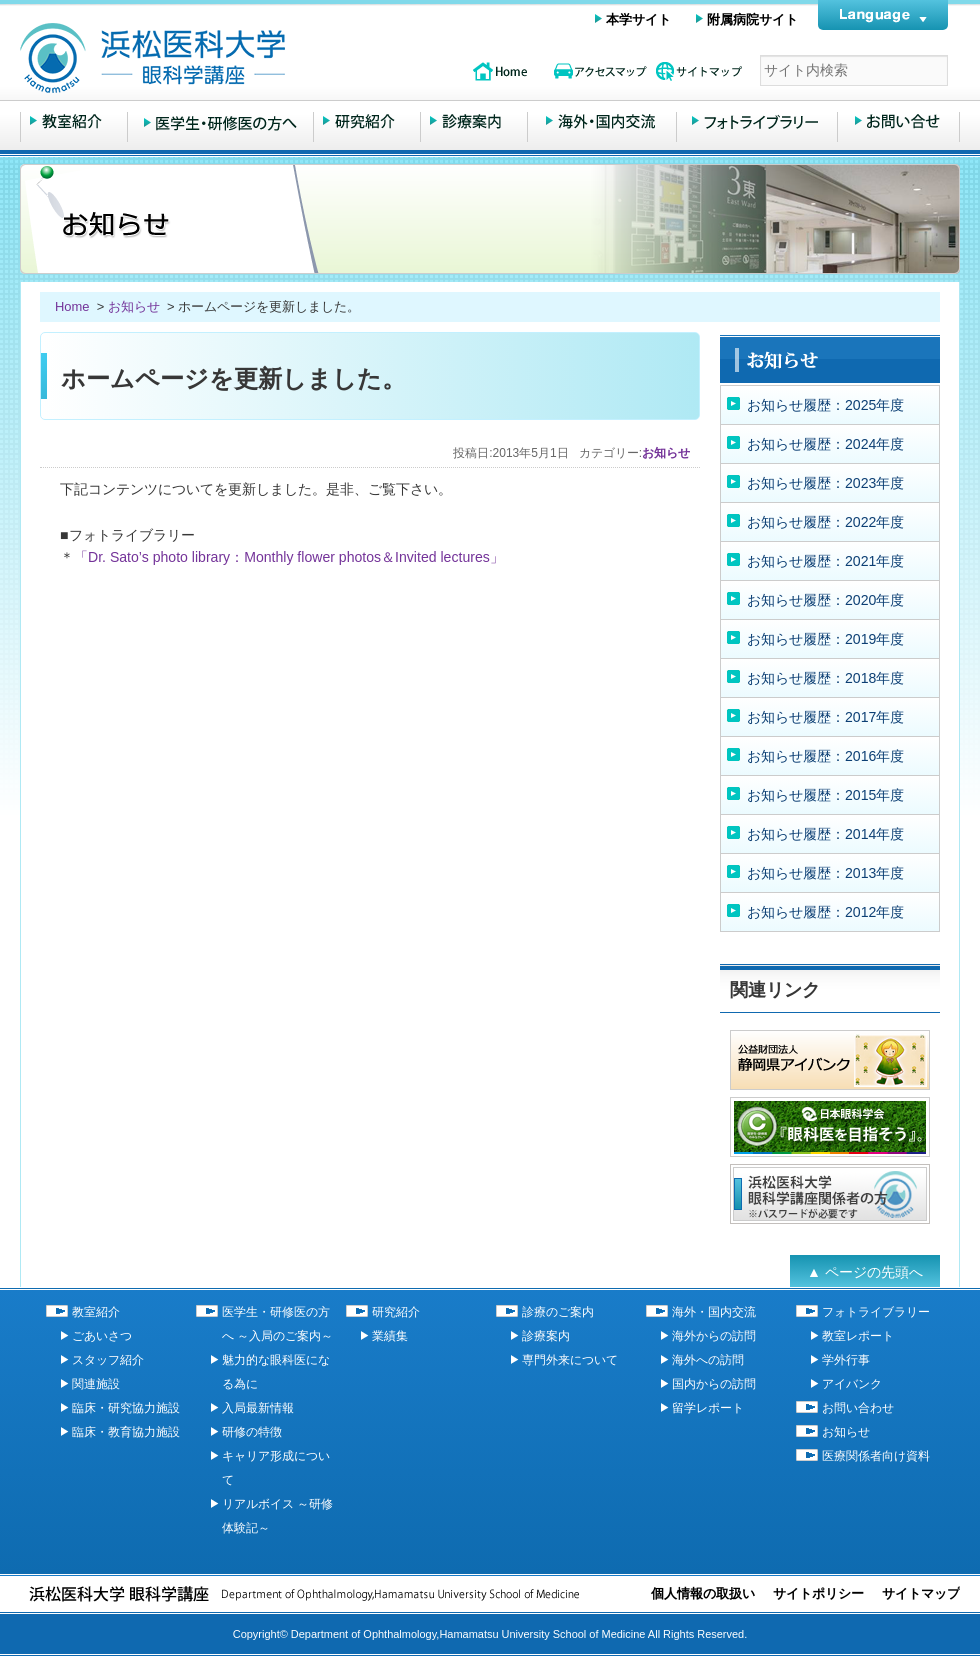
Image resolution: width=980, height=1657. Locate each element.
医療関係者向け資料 (876, 1456)
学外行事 (846, 1360)
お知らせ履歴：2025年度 (825, 405)
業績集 (390, 1336)
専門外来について (570, 1360)
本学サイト (638, 19)
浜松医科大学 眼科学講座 (230, 58)
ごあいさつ (102, 1336)
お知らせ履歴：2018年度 (825, 678)
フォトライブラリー (757, 122)
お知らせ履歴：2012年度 (825, 912)
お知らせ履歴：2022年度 (825, 522)
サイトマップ (700, 71)
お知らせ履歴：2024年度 (825, 444)
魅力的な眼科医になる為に (276, 1372)
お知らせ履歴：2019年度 (825, 639)
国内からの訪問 (714, 1384)
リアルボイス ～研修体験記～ (277, 1516)
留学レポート (708, 1408)
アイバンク (852, 1384)
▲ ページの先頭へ (865, 1272)
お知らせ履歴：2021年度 (825, 561)
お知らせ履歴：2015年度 (825, 795)
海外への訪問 (708, 1360)
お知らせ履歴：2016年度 (825, 756)
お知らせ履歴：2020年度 (825, 600)
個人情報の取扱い (703, 1593)
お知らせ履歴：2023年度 (825, 483)
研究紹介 (367, 122)
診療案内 (546, 1336)
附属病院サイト (752, 19)
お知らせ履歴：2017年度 (825, 717)
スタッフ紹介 (108, 1360)
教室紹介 (74, 122)
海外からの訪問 (714, 1336)
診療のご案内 (474, 122)
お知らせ (134, 306)
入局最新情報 (258, 1408)
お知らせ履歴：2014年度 (825, 834)
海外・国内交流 (602, 122)
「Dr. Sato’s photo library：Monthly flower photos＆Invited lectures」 (289, 557)
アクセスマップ (600, 71)
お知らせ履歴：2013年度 (825, 873)
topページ (500, 71)
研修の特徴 (252, 1432)
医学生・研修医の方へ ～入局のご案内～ (220, 122)
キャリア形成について (276, 1468)
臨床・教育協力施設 (126, 1432)
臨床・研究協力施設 (126, 1408)
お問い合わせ (898, 122)
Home (74, 306)
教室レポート (858, 1336)
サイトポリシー (818, 1593)
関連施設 (96, 1384)
